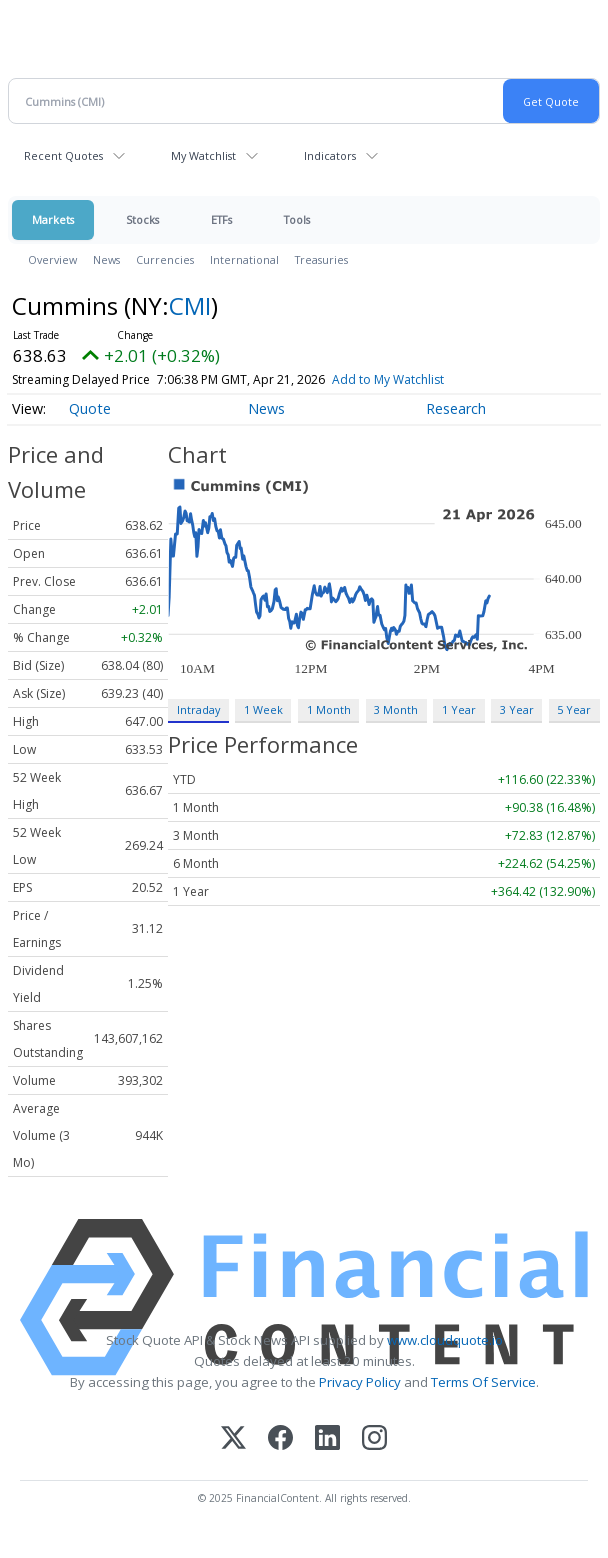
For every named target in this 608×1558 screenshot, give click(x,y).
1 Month (329, 709)
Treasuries (321, 259)
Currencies (165, 259)
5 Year (574, 709)
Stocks (142, 219)
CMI (190, 305)
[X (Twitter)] (233, 1439)
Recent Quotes (63, 155)
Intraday (198, 709)
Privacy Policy (360, 1382)
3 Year (517, 709)
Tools (297, 219)
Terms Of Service (483, 1382)
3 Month (396, 709)
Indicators (330, 155)
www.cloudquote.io (445, 1340)
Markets (53, 219)
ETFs (221, 219)
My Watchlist (203, 155)
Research (456, 408)
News (106, 259)
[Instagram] (374, 1439)
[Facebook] (280, 1439)
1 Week (263, 709)
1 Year (459, 709)
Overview (52, 259)
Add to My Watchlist (388, 379)
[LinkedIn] (327, 1439)
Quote (90, 408)
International (244, 259)
